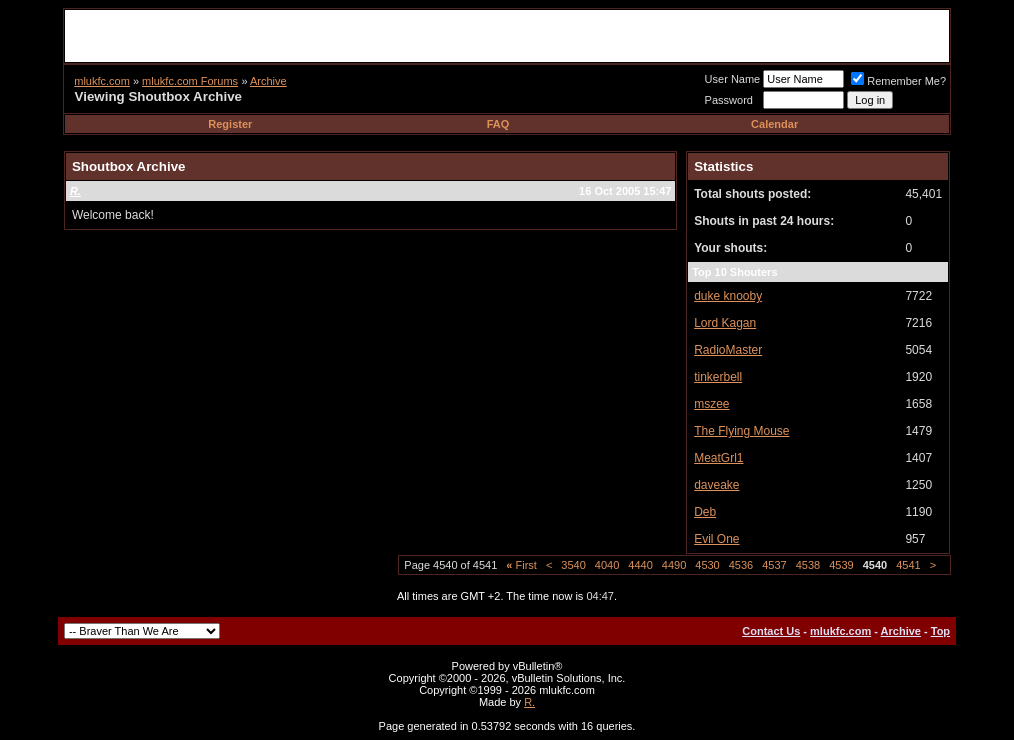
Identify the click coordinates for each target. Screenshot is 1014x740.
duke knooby (728, 296)
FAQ (498, 124)
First (521, 565)
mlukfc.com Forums (190, 81)
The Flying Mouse (741, 431)
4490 (674, 565)
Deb (705, 512)
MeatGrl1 (718, 458)
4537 (774, 565)
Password (729, 100)
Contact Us (771, 631)
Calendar (774, 124)
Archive (268, 81)
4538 (808, 565)
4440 (640, 565)
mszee (711, 404)
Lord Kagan (725, 323)
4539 (841, 565)
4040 (607, 565)
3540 (573, 565)
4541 (908, 565)
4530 (707, 565)
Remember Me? (898, 81)
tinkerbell (718, 377)
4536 (741, 565)
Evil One (716, 539)
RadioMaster (728, 350)
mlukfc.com (102, 81)
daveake (716, 485)
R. (529, 702)
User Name (733, 79)
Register (230, 124)
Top (940, 631)
